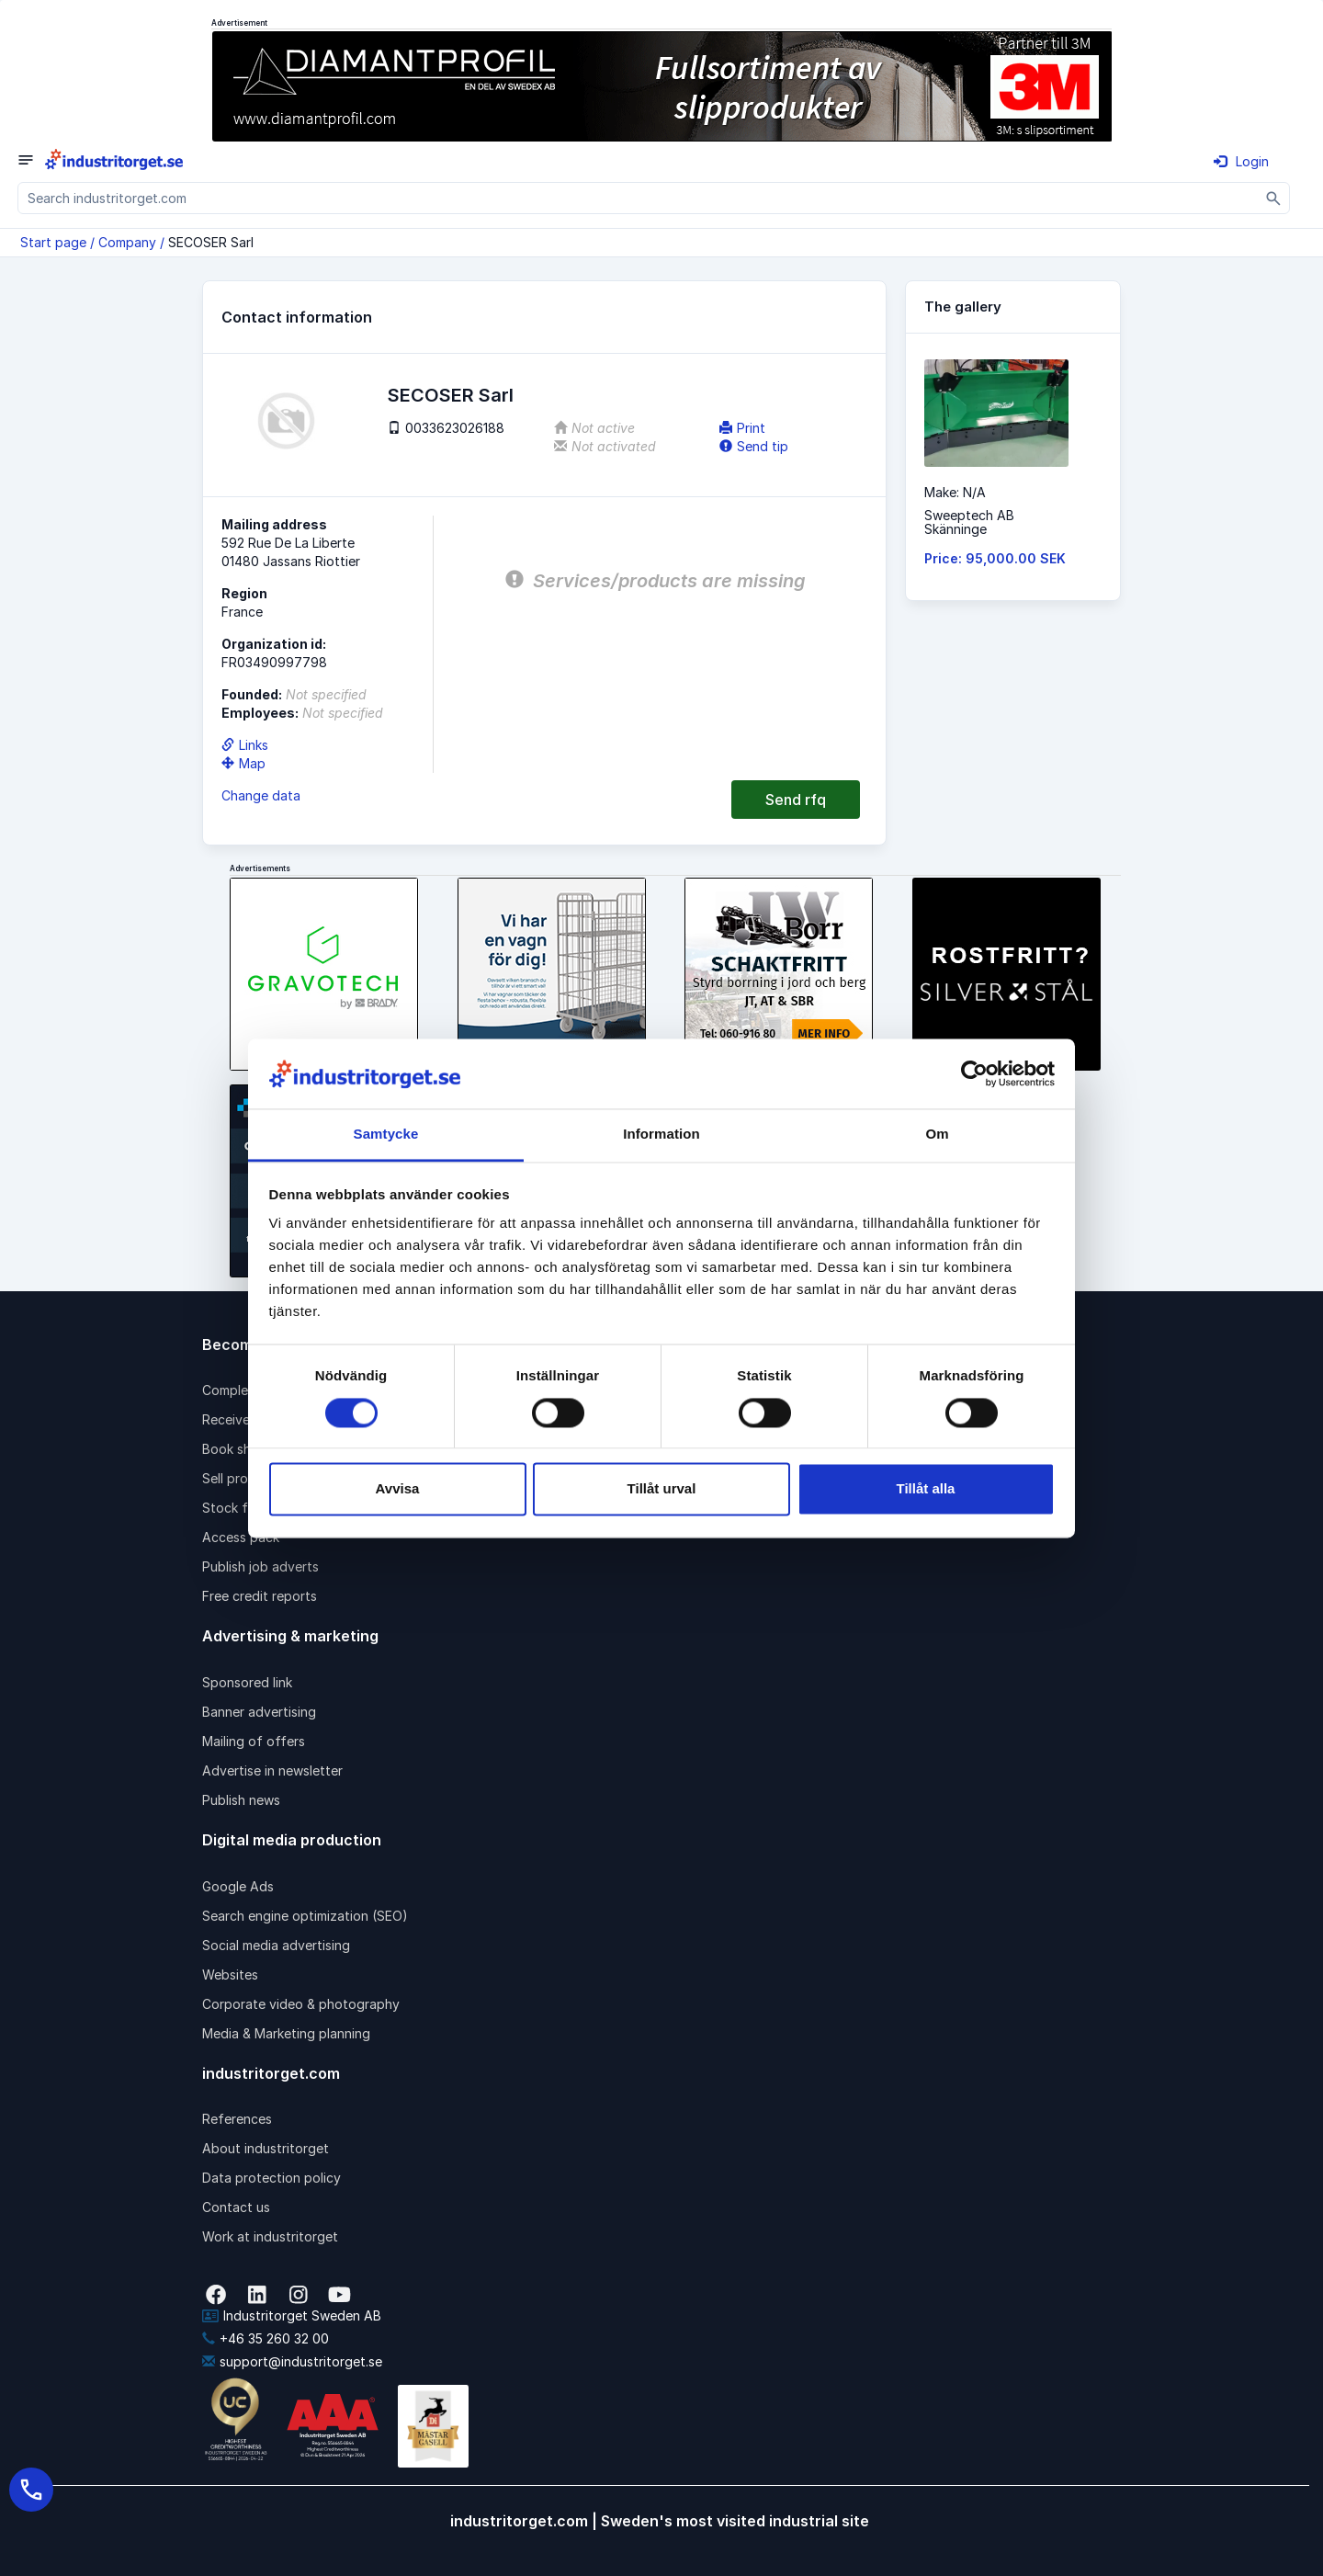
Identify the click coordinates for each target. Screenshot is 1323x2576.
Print (742, 428)
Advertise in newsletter (272, 1770)
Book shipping (245, 1449)
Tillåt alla (926, 1489)
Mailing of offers (253, 1741)
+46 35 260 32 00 (265, 2338)
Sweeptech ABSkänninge (969, 522)
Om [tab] (936, 1134)
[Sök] (1273, 198)
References (237, 2119)
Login (1241, 161)
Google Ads (238, 1886)
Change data (260, 795)
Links (244, 745)
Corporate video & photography (301, 2004)
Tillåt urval (662, 1489)
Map (243, 763)
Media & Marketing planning (286, 2033)
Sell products (242, 1478)
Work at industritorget (270, 2236)
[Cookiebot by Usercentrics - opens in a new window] (974, 1073)
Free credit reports (259, 1596)
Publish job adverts (260, 1566)
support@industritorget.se (292, 2361)
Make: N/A (955, 492)
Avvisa (398, 1489)
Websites (230, 1974)
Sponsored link (247, 1682)
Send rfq (795, 799)
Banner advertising (259, 1711)
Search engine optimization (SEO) (305, 1915)
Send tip (753, 446)
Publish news (241, 1800)
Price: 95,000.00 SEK (995, 558)
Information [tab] (661, 1134)
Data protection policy (271, 2177)
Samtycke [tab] (386, 1134)
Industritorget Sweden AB (291, 2315)
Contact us (236, 2207)
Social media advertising (276, 1945)
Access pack (240, 1537)
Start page (53, 242)
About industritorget (265, 2148)
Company (127, 242)
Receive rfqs (240, 1419)
